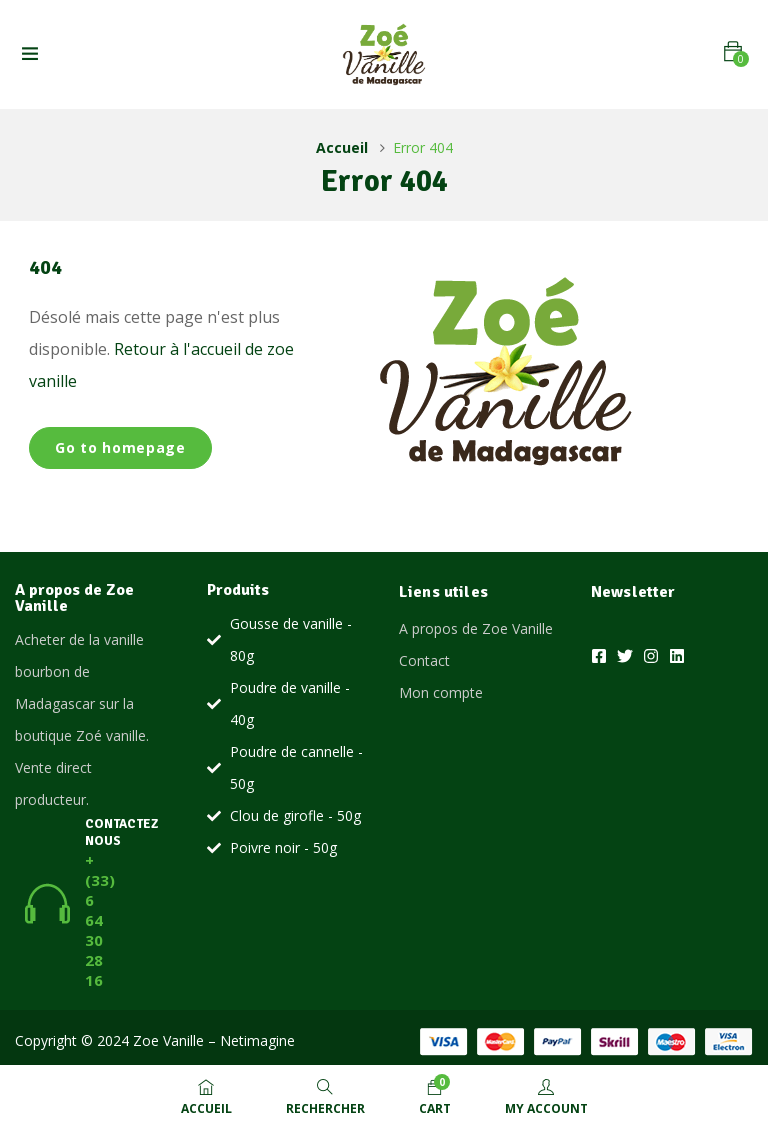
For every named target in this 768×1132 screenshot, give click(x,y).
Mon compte (441, 692)
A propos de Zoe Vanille (476, 628)
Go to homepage (120, 447)
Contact (424, 660)
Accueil (342, 147)
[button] (733, 51)
